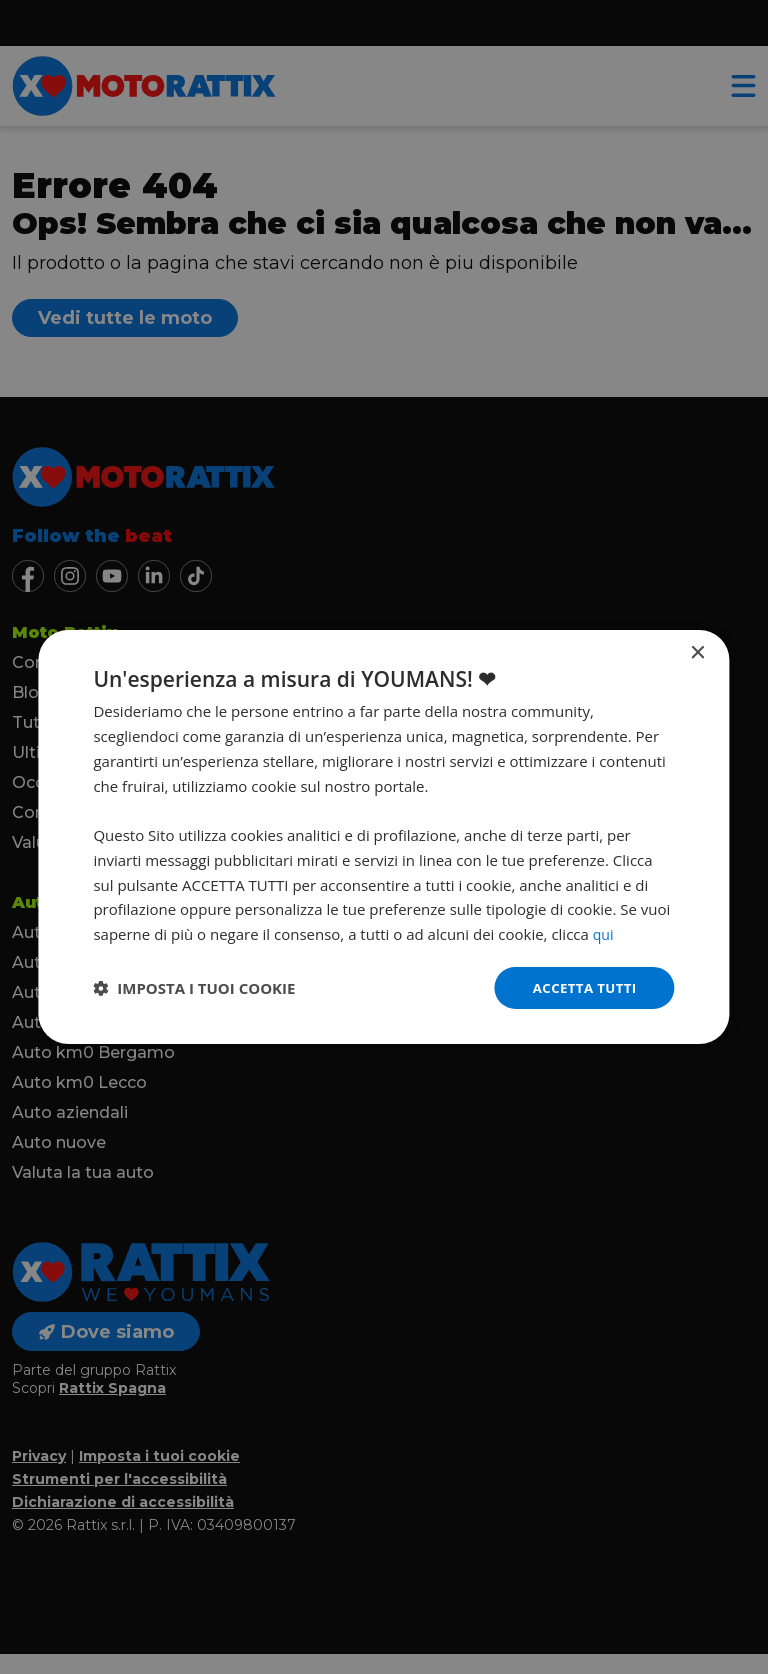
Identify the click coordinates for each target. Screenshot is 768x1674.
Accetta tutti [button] (582, 987)
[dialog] (383, 837)
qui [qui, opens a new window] (604, 933)
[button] (194, 988)
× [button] (697, 652)
